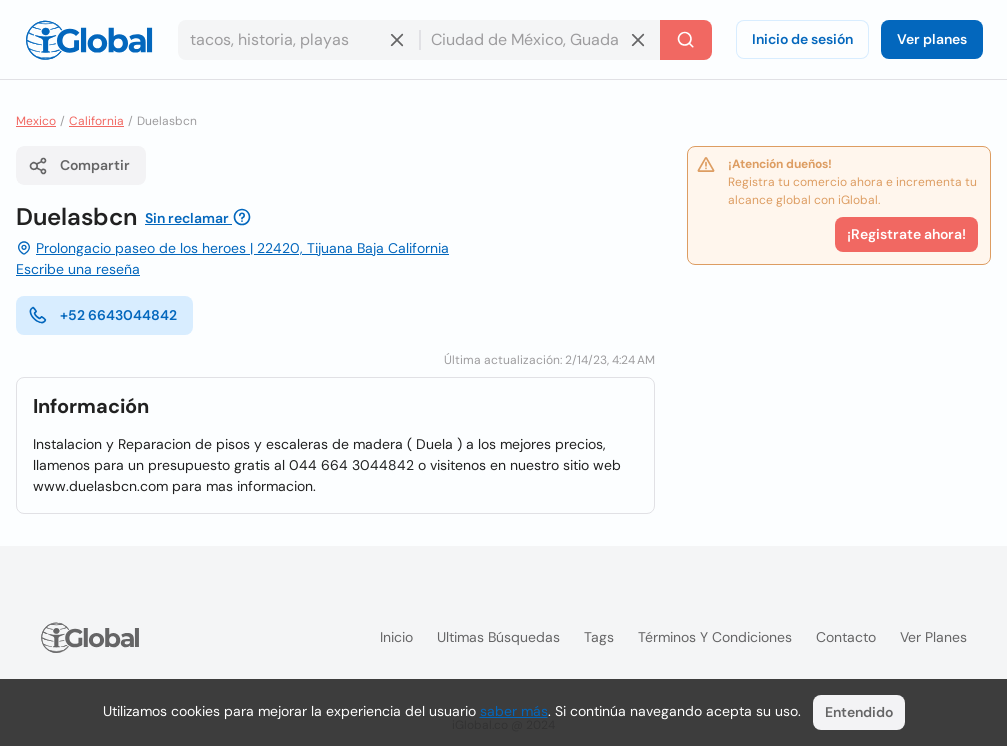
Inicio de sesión (802, 39)
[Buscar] (686, 40)
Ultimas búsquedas (498, 637)
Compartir (79, 166)
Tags (599, 637)
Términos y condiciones (715, 637)
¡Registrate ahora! (906, 234)
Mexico (36, 121)
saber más (514, 711)
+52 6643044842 (102, 315)
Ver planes (932, 39)
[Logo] (89, 40)
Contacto (846, 637)
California (96, 121)
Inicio (396, 637)
